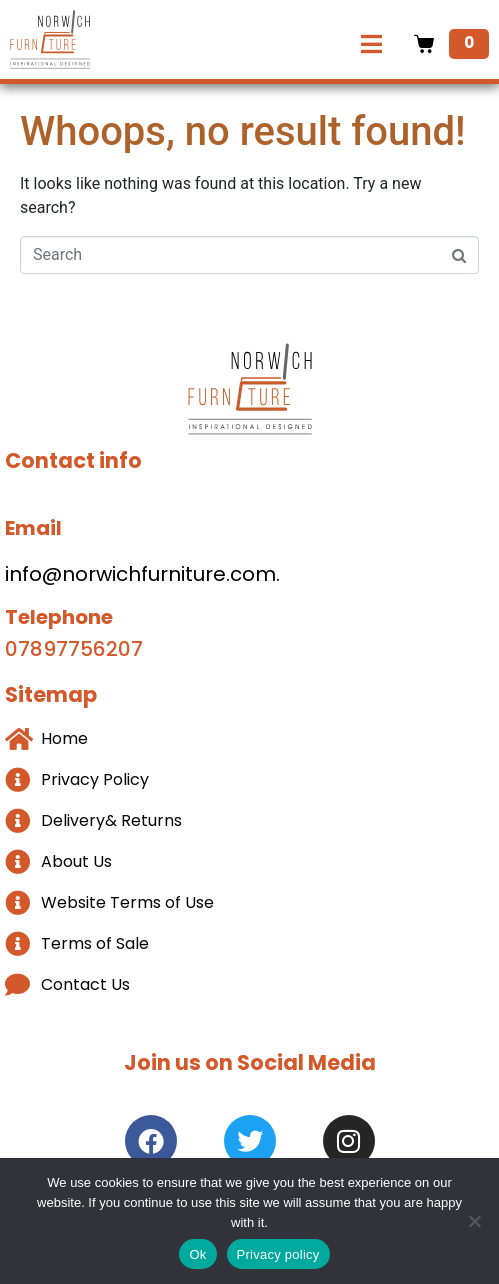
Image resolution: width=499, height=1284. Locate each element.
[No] (474, 1221)
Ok (197, 1254)
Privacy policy (278, 1254)
